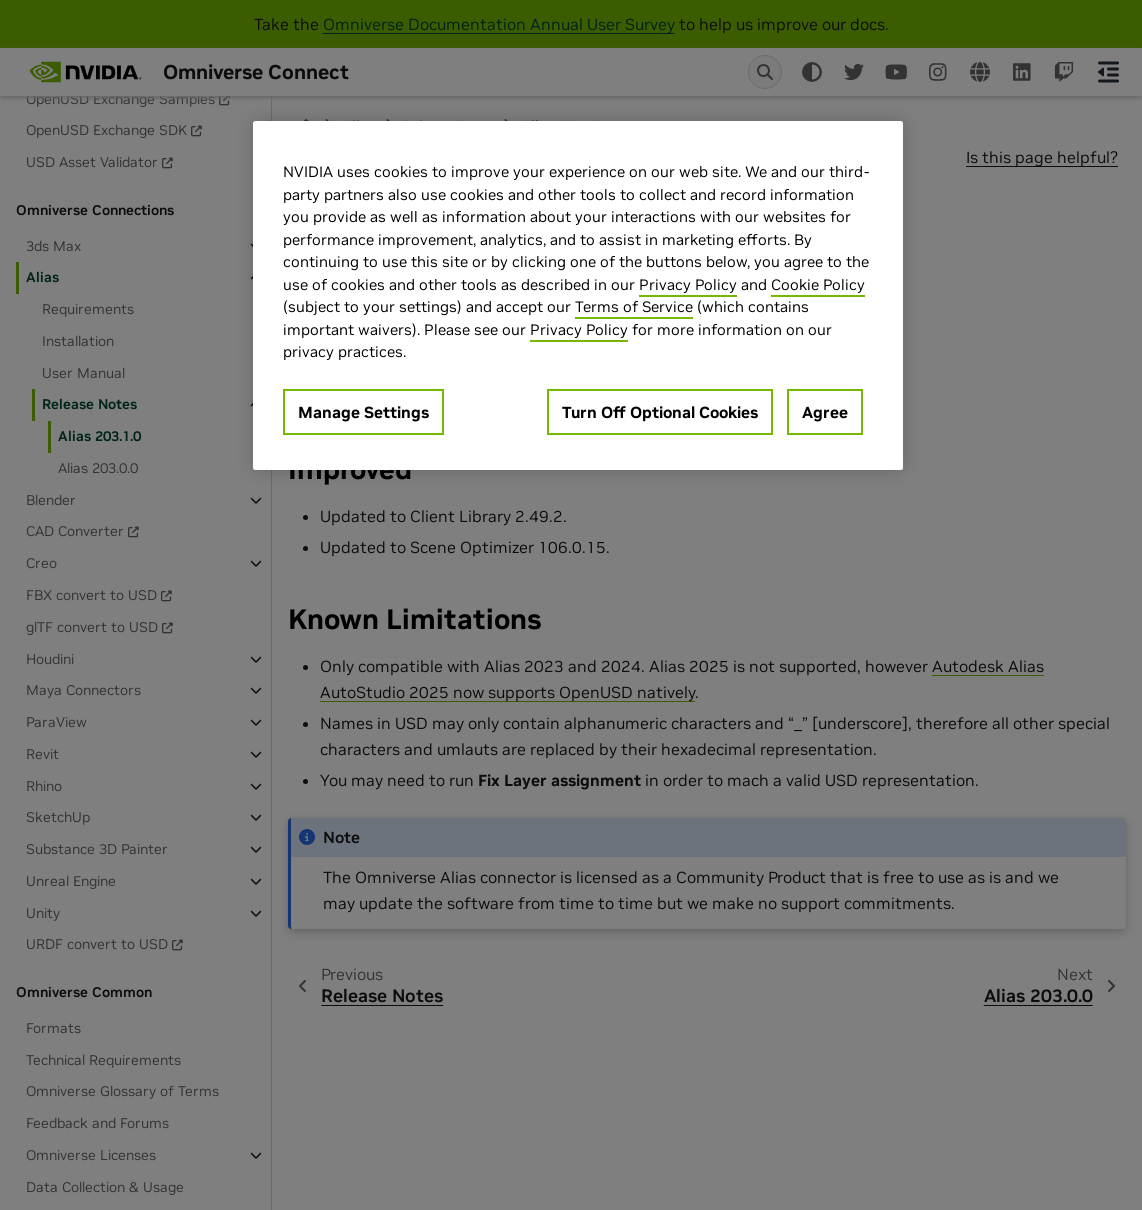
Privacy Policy (688, 284)
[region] (578, 295)
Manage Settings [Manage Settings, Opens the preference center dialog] (363, 412)
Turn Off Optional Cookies (660, 412)
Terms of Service (634, 306)
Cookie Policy (818, 284)
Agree (825, 412)
